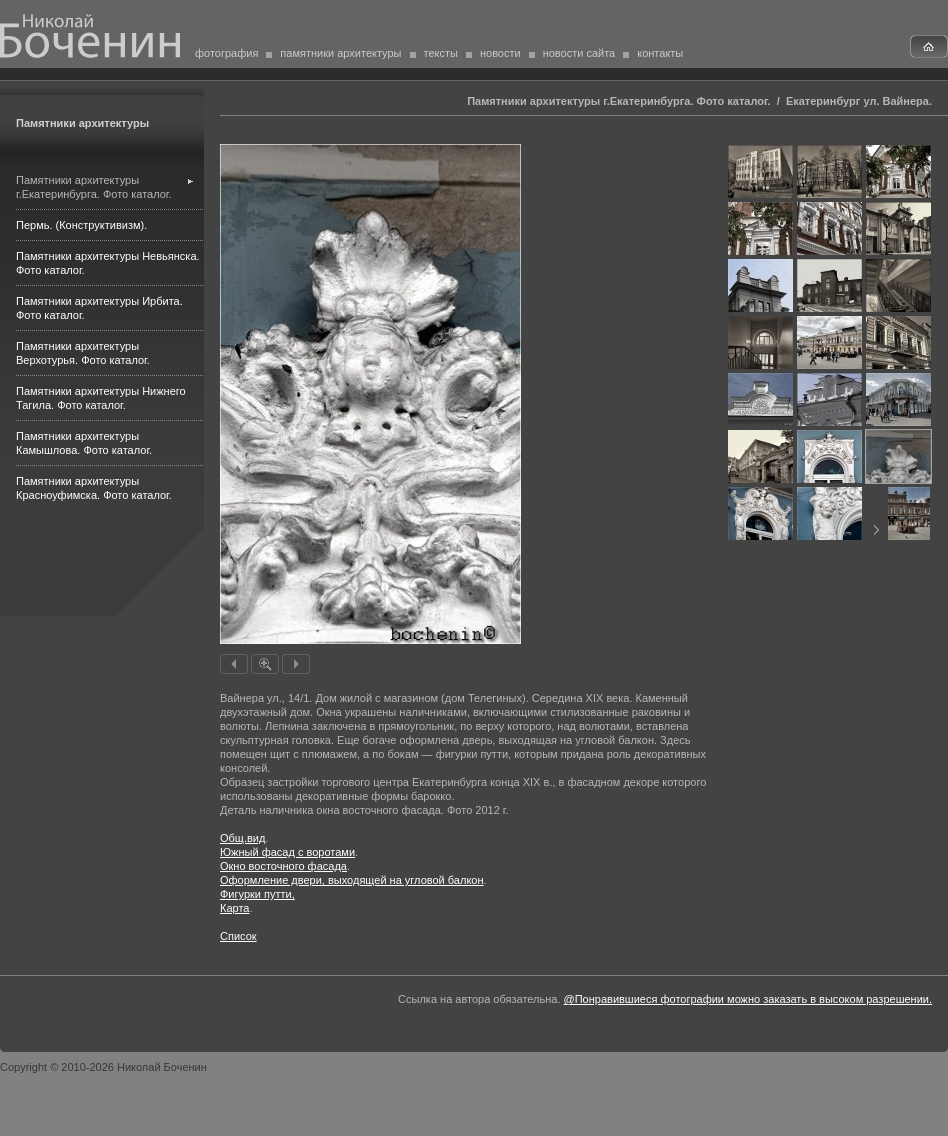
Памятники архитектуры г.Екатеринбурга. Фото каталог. (618, 101)
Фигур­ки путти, (257, 894)
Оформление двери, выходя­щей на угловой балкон (352, 880)
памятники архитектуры (340, 53)
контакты (660, 53)
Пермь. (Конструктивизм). (81, 225)
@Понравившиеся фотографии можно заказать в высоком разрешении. (748, 999)
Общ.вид (242, 838)
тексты (441, 53)
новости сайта (579, 53)
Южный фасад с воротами (287, 852)
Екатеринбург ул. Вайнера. (859, 101)
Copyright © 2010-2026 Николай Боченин (103, 1067)
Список (238, 936)
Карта (234, 908)
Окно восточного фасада (283, 866)
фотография (226, 53)
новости (500, 53)
